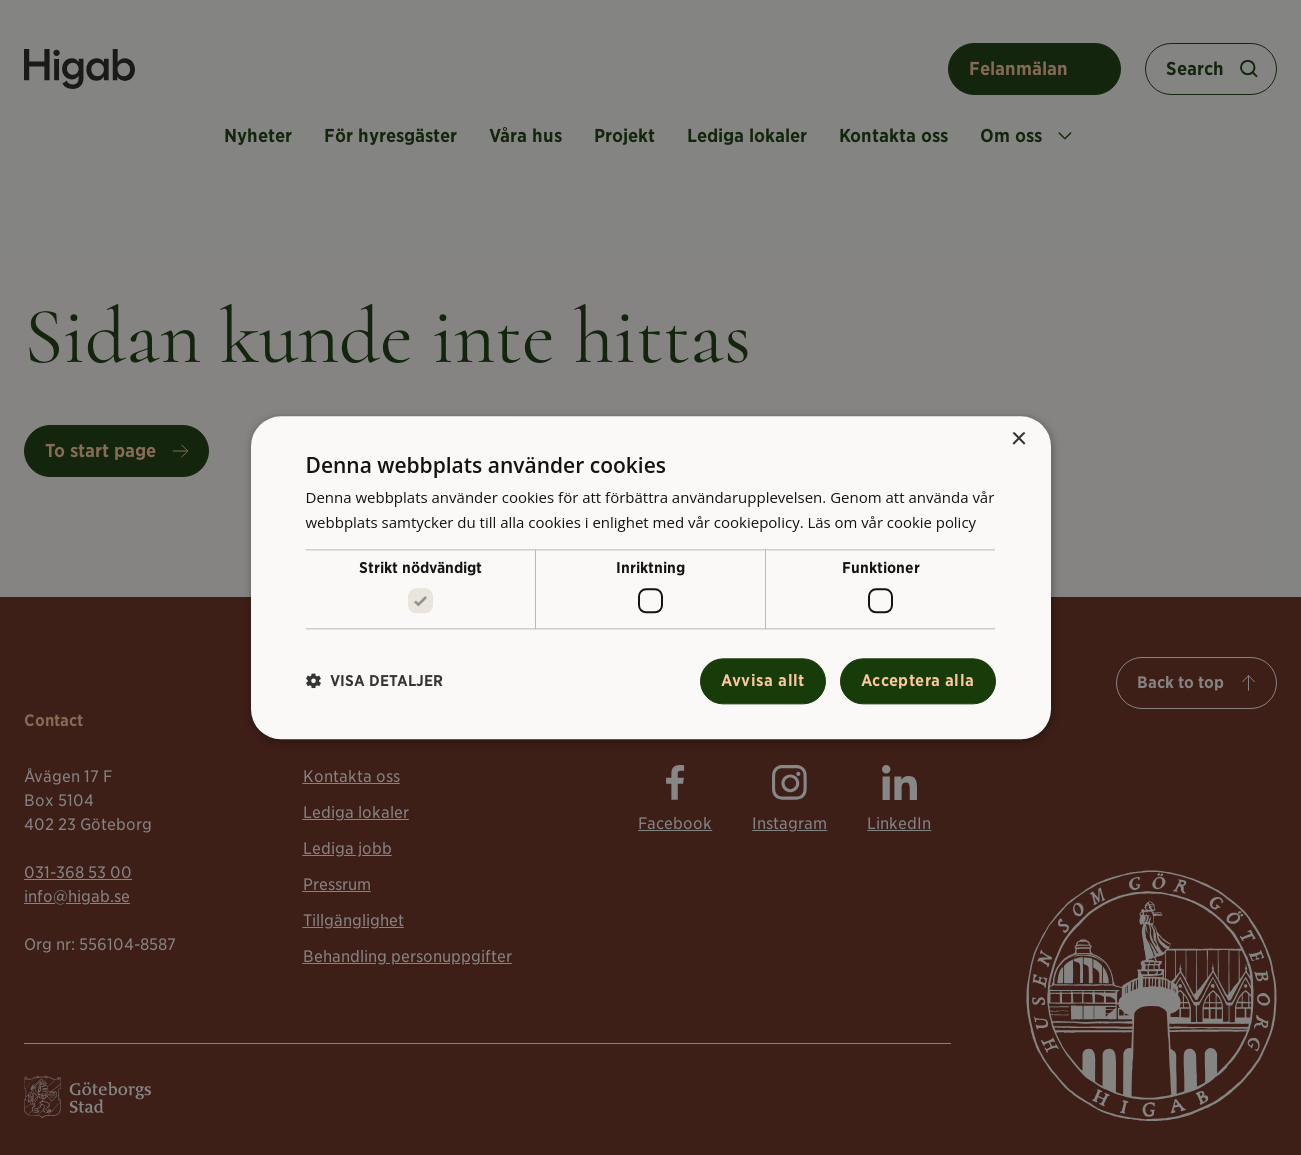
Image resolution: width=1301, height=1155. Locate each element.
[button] (374, 681)
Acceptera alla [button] (918, 680)
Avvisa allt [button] (762, 680)
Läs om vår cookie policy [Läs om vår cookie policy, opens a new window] (892, 522)
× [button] (1018, 439)
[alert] (650, 577)
